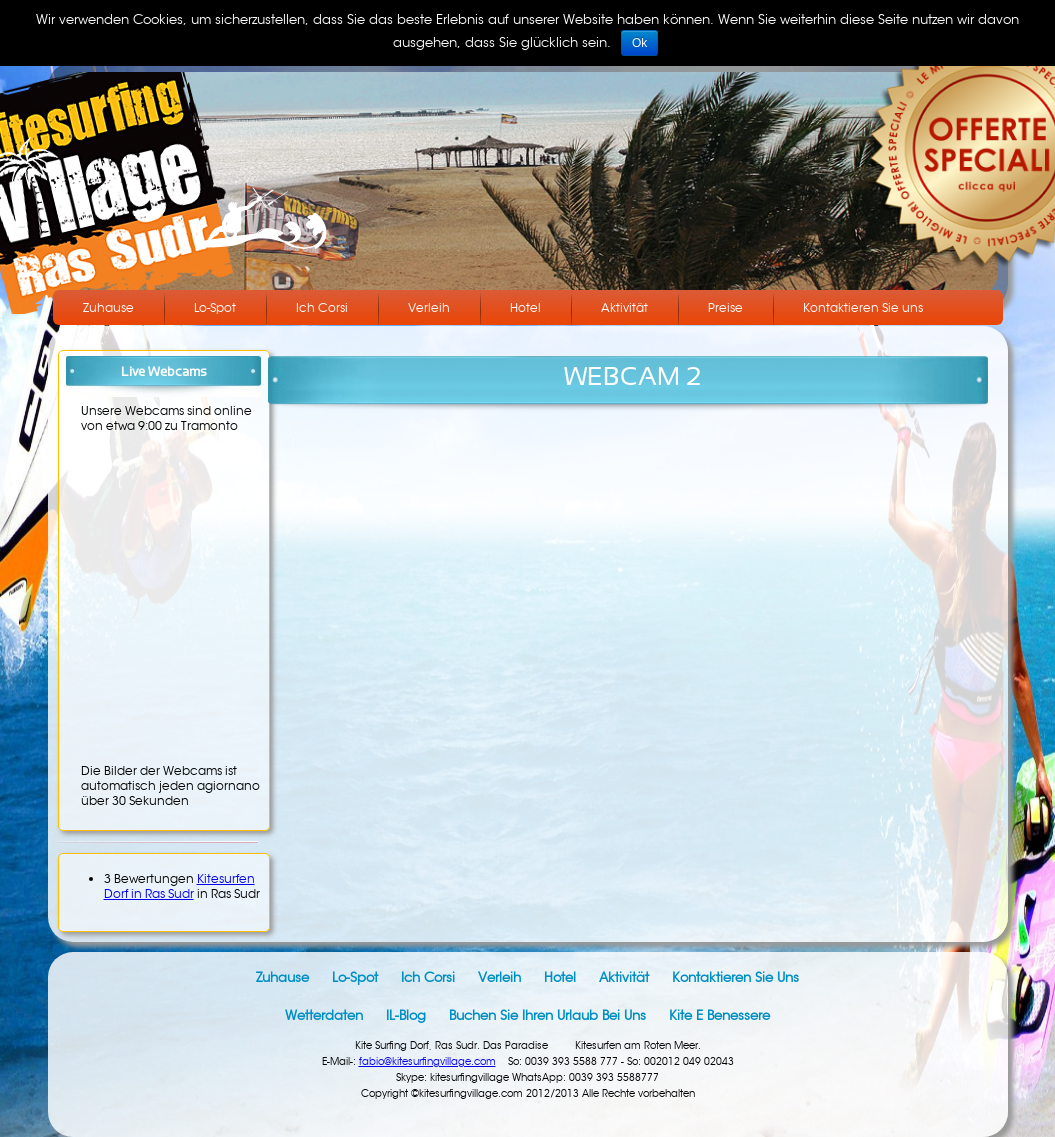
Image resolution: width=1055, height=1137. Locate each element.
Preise (725, 307)
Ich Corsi (322, 307)
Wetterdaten (324, 1015)
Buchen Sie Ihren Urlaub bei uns (547, 1015)
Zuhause (108, 307)
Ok (639, 43)
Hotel (525, 307)
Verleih (429, 307)
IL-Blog (406, 1015)
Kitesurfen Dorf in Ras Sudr (179, 886)
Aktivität (624, 307)
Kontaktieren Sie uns (863, 307)
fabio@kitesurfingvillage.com (427, 1061)
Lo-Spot (215, 307)
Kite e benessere (719, 1015)
